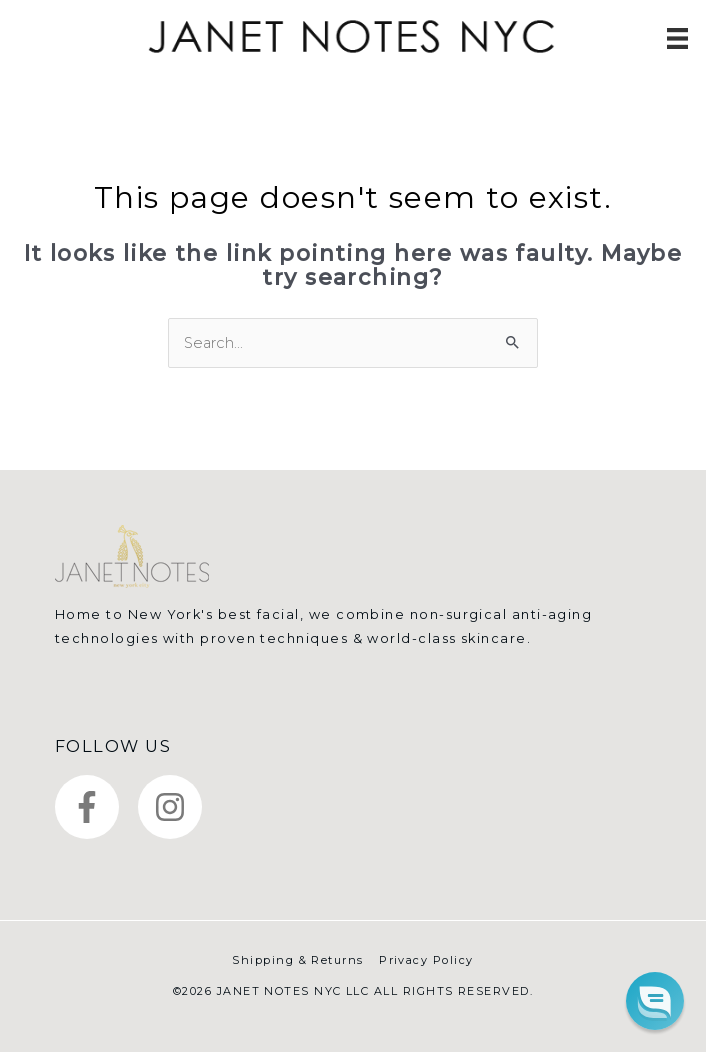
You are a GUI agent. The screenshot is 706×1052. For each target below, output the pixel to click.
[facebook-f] (94, 807)
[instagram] (175, 807)
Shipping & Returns (297, 960)
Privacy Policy (426, 960)
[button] (654, 1000)
